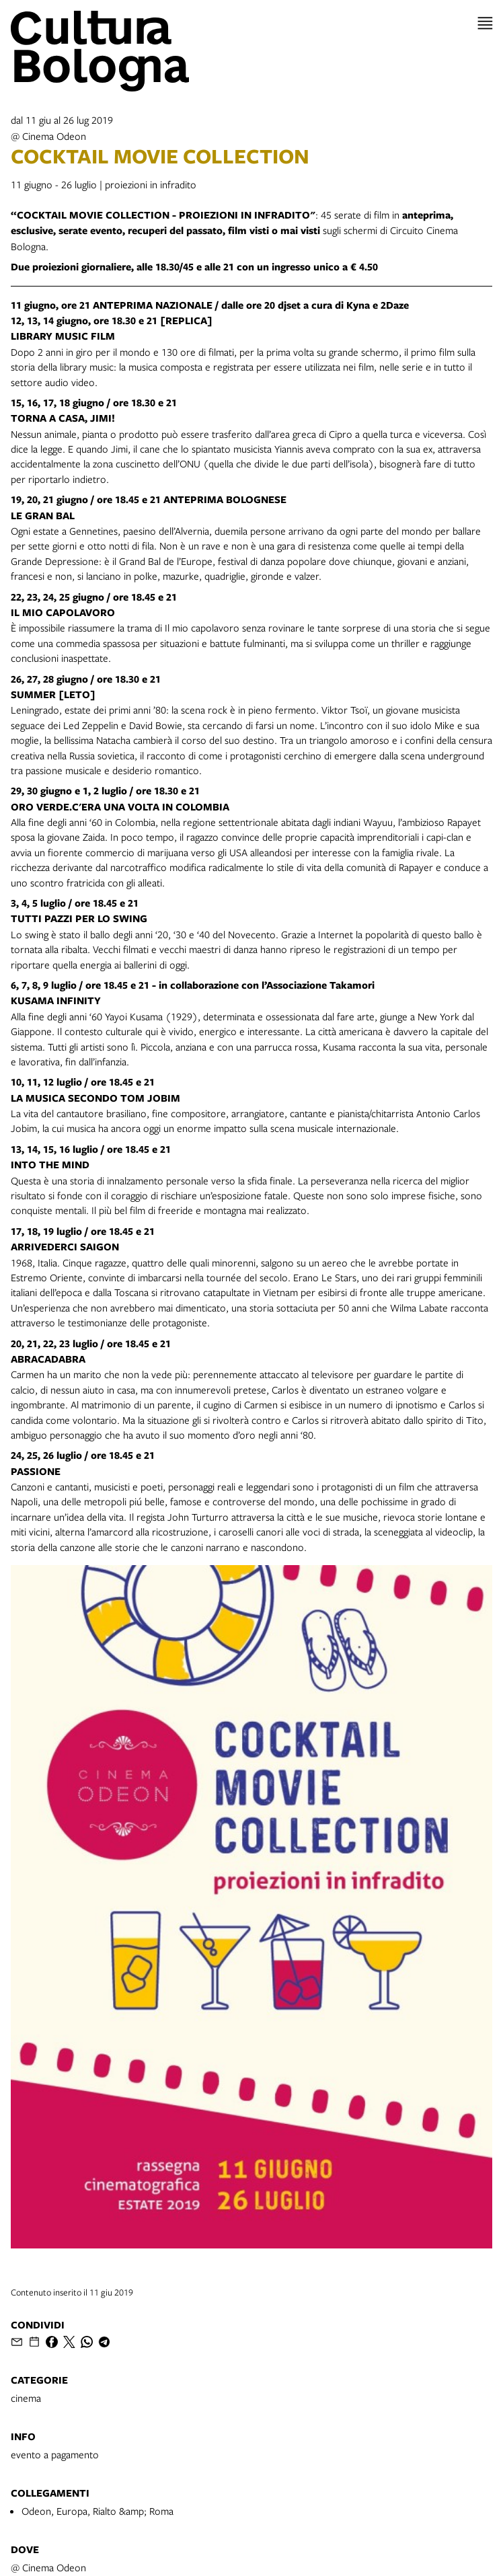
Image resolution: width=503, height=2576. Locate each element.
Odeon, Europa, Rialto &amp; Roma (97, 2510)
